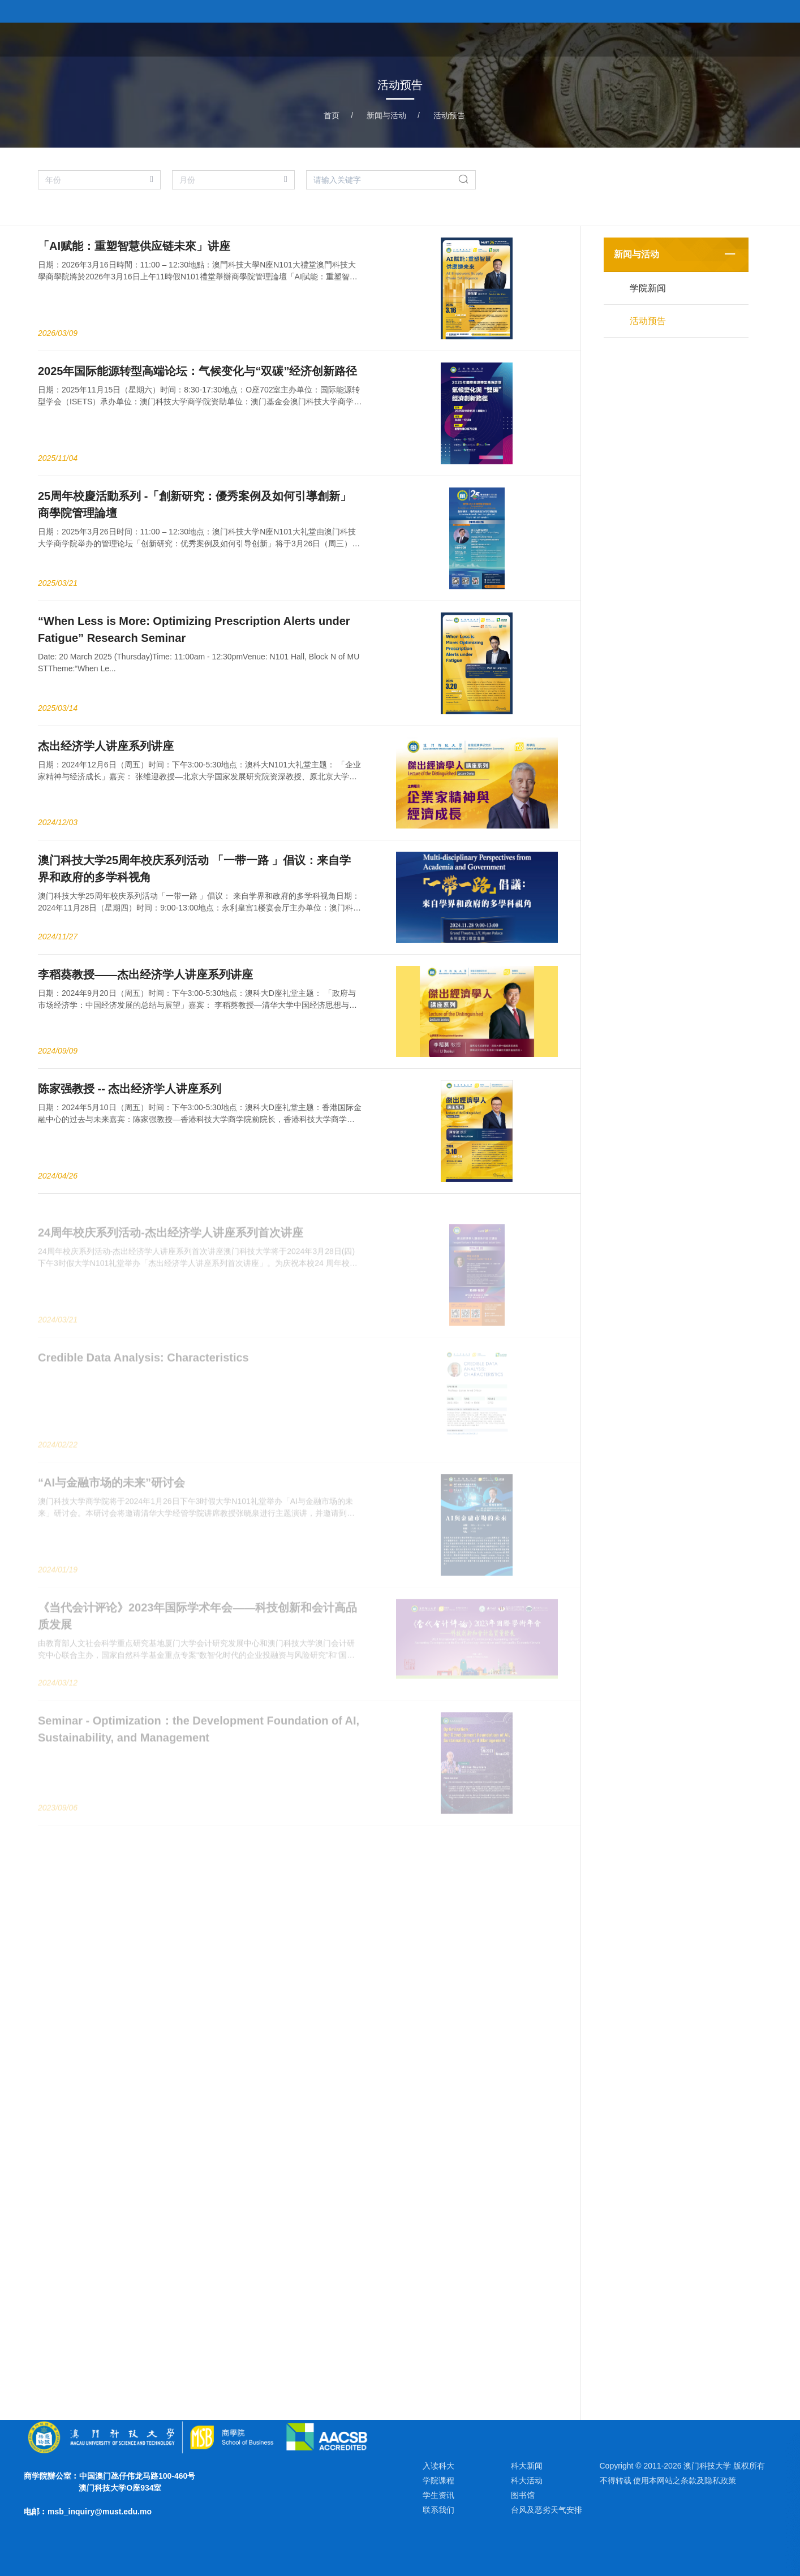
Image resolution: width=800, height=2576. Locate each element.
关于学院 (550, 39)
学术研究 (709, 39)
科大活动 (527, 2480)
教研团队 (656, 39)
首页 (506, 39)
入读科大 (438, 2465)
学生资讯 (438, 2495)
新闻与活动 (386, 115)
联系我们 (438, 2509)
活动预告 (449, 115)
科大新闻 (527, 2465)
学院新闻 (648, 288)
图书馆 (523, 2495)
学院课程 (603, 39)
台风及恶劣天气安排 (546, 2509)
